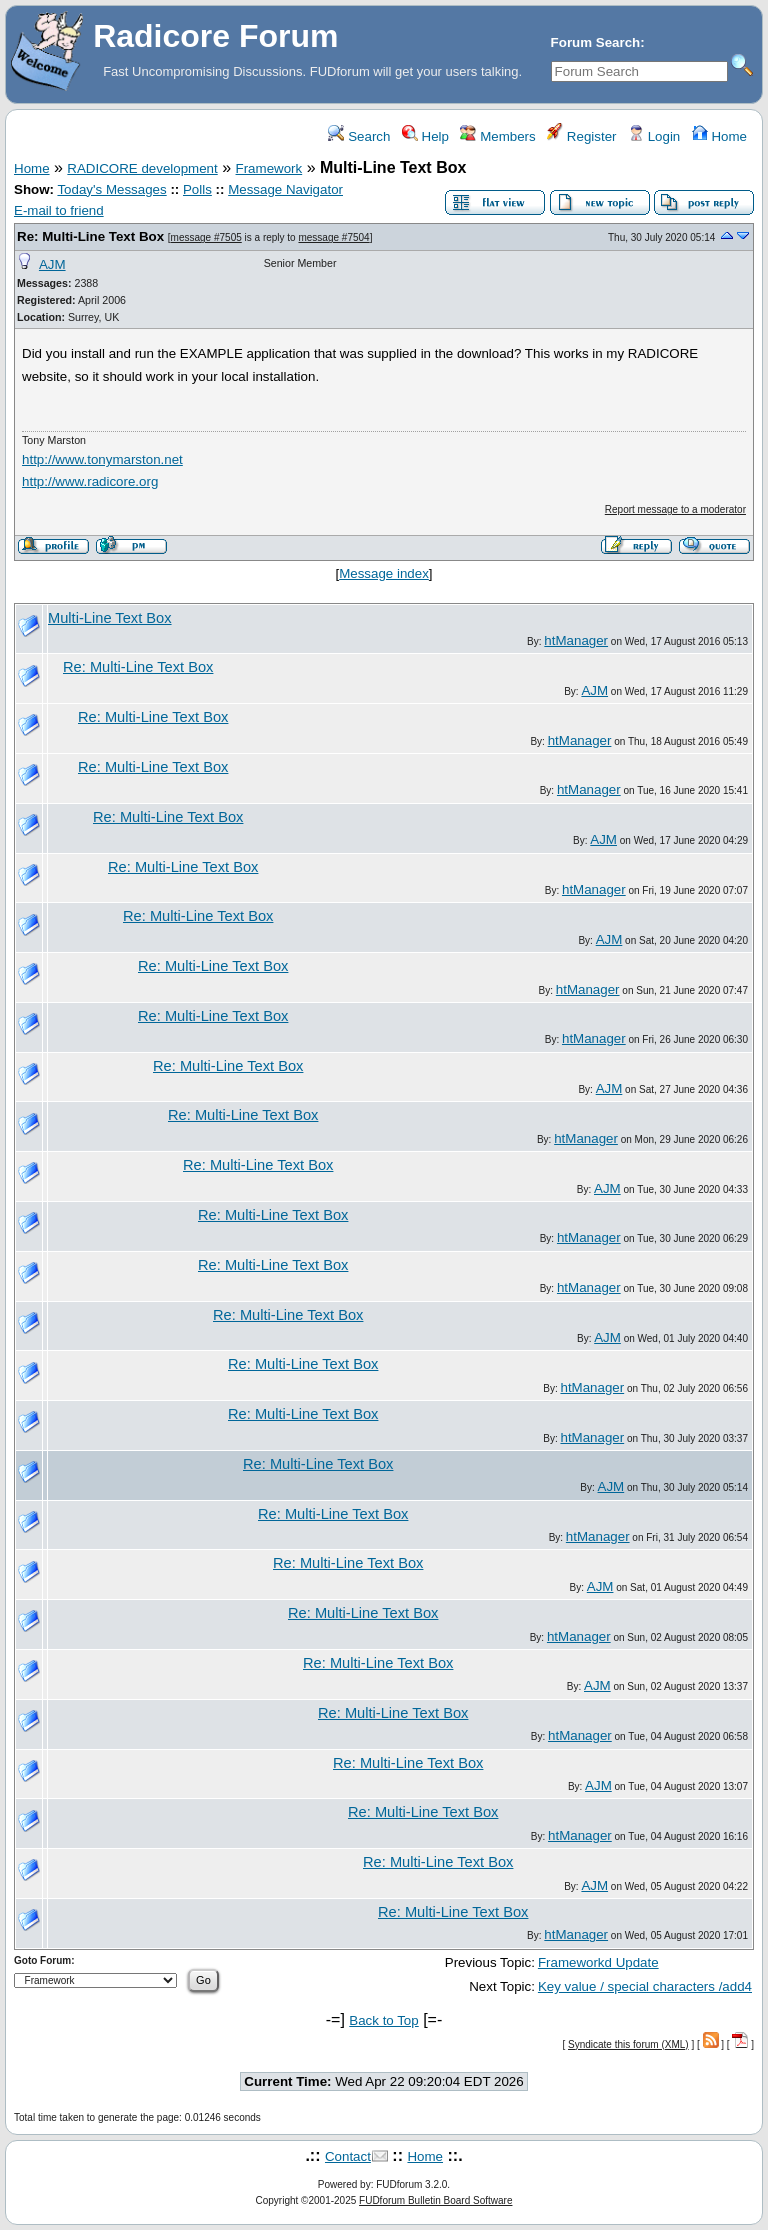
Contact (348, 2156)
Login (654, 136)
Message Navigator (285, 189)
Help (425, 136)
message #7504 (333, 237)
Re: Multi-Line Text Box (90, 236)
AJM (52, 264)
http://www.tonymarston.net (102, 459)
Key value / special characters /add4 (645, 1986)
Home (719, 136)
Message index (384, 573)
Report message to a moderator (675, 509)
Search (359, 136)
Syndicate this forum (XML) (628, 2044)
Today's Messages (111, 189)
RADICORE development (142, 168)
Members (497, 136)
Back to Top (383, 2020)
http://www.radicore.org (90, 481)
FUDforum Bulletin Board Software (435, 2200)
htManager (576, 640)
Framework (269, 168)
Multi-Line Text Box (110, 618)
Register (581, 136)
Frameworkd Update (598, 1962)
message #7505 (206, 237)
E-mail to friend (59, 210)
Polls (197, 189)
